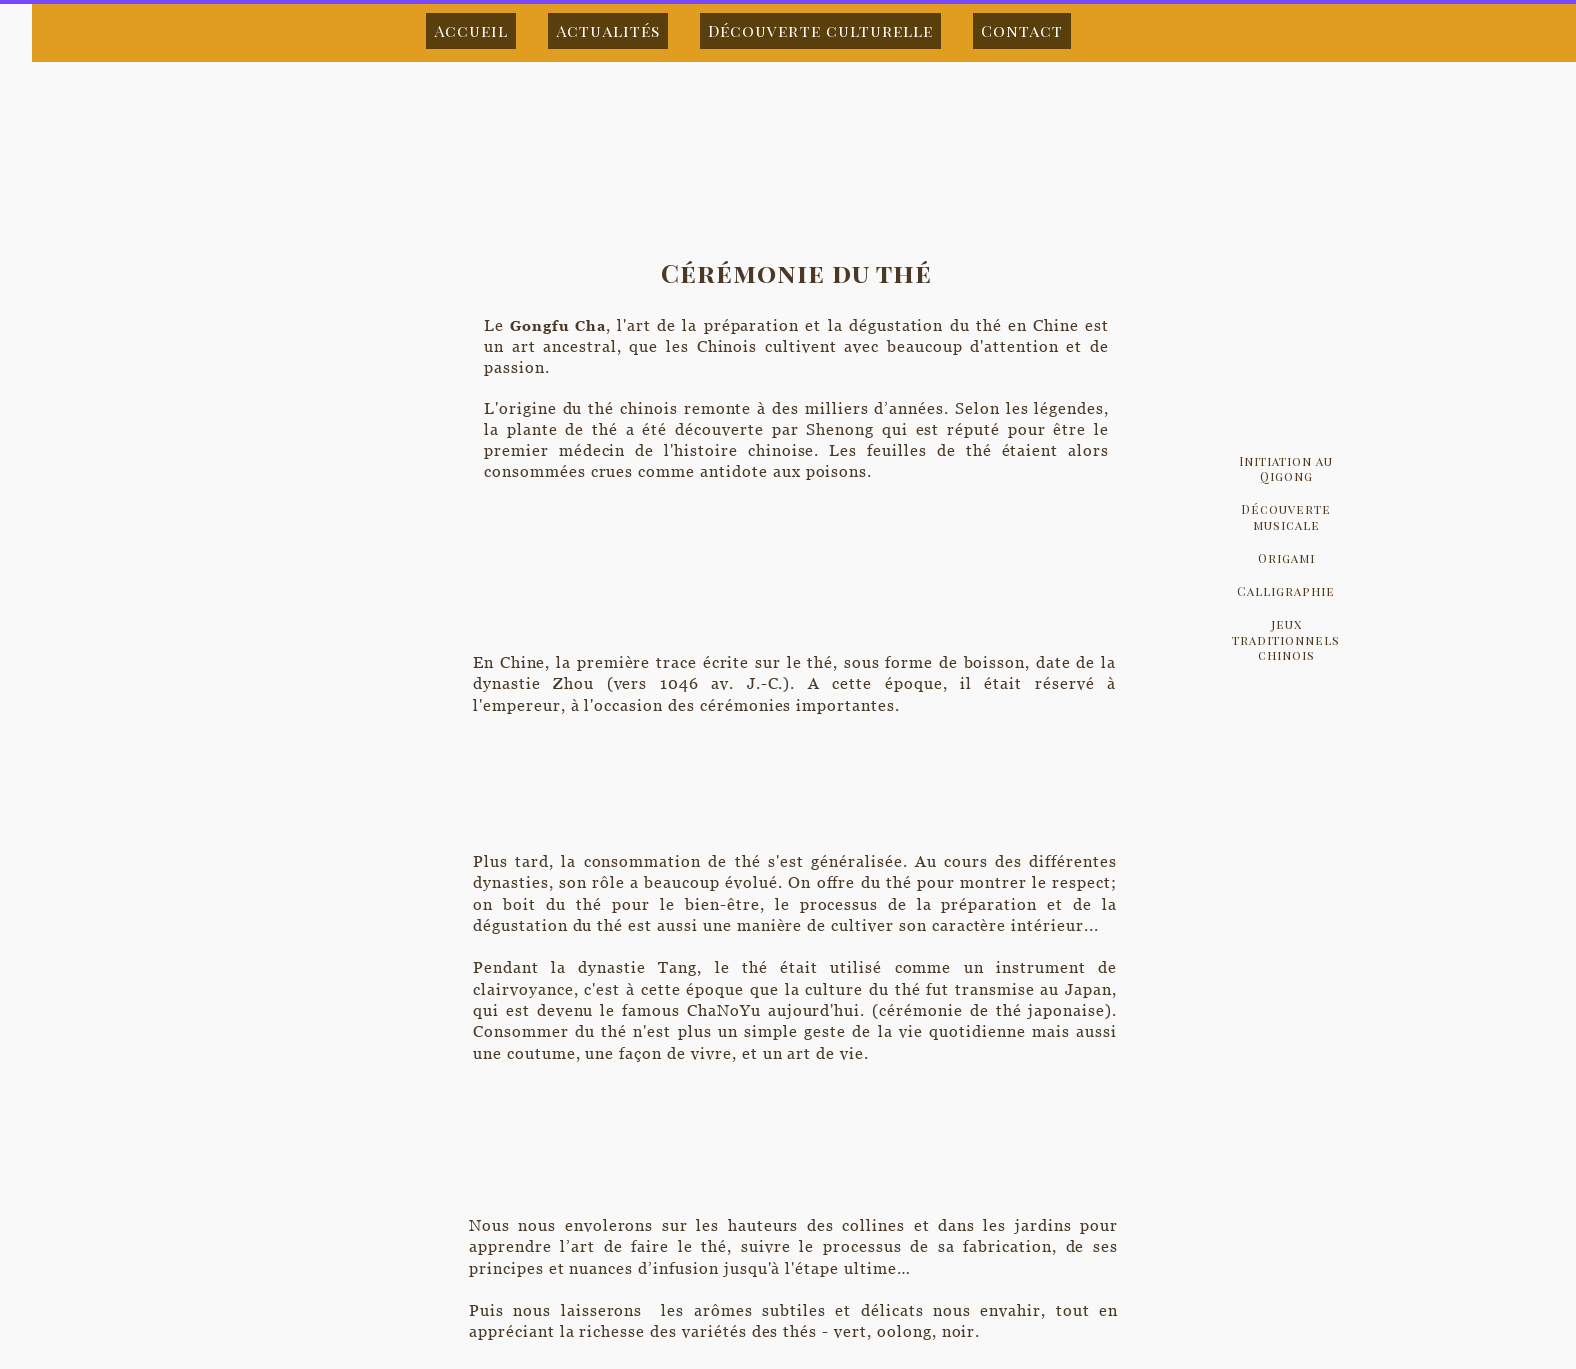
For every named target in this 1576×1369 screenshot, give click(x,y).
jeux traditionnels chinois (1286, 639)
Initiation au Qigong (1286, 468)
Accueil (471, 30)
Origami (1286, 558)
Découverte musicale (1286, 516)
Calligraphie (1286, 591)
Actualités (608, 30)
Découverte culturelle (820, 30)
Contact (1022, 30)
